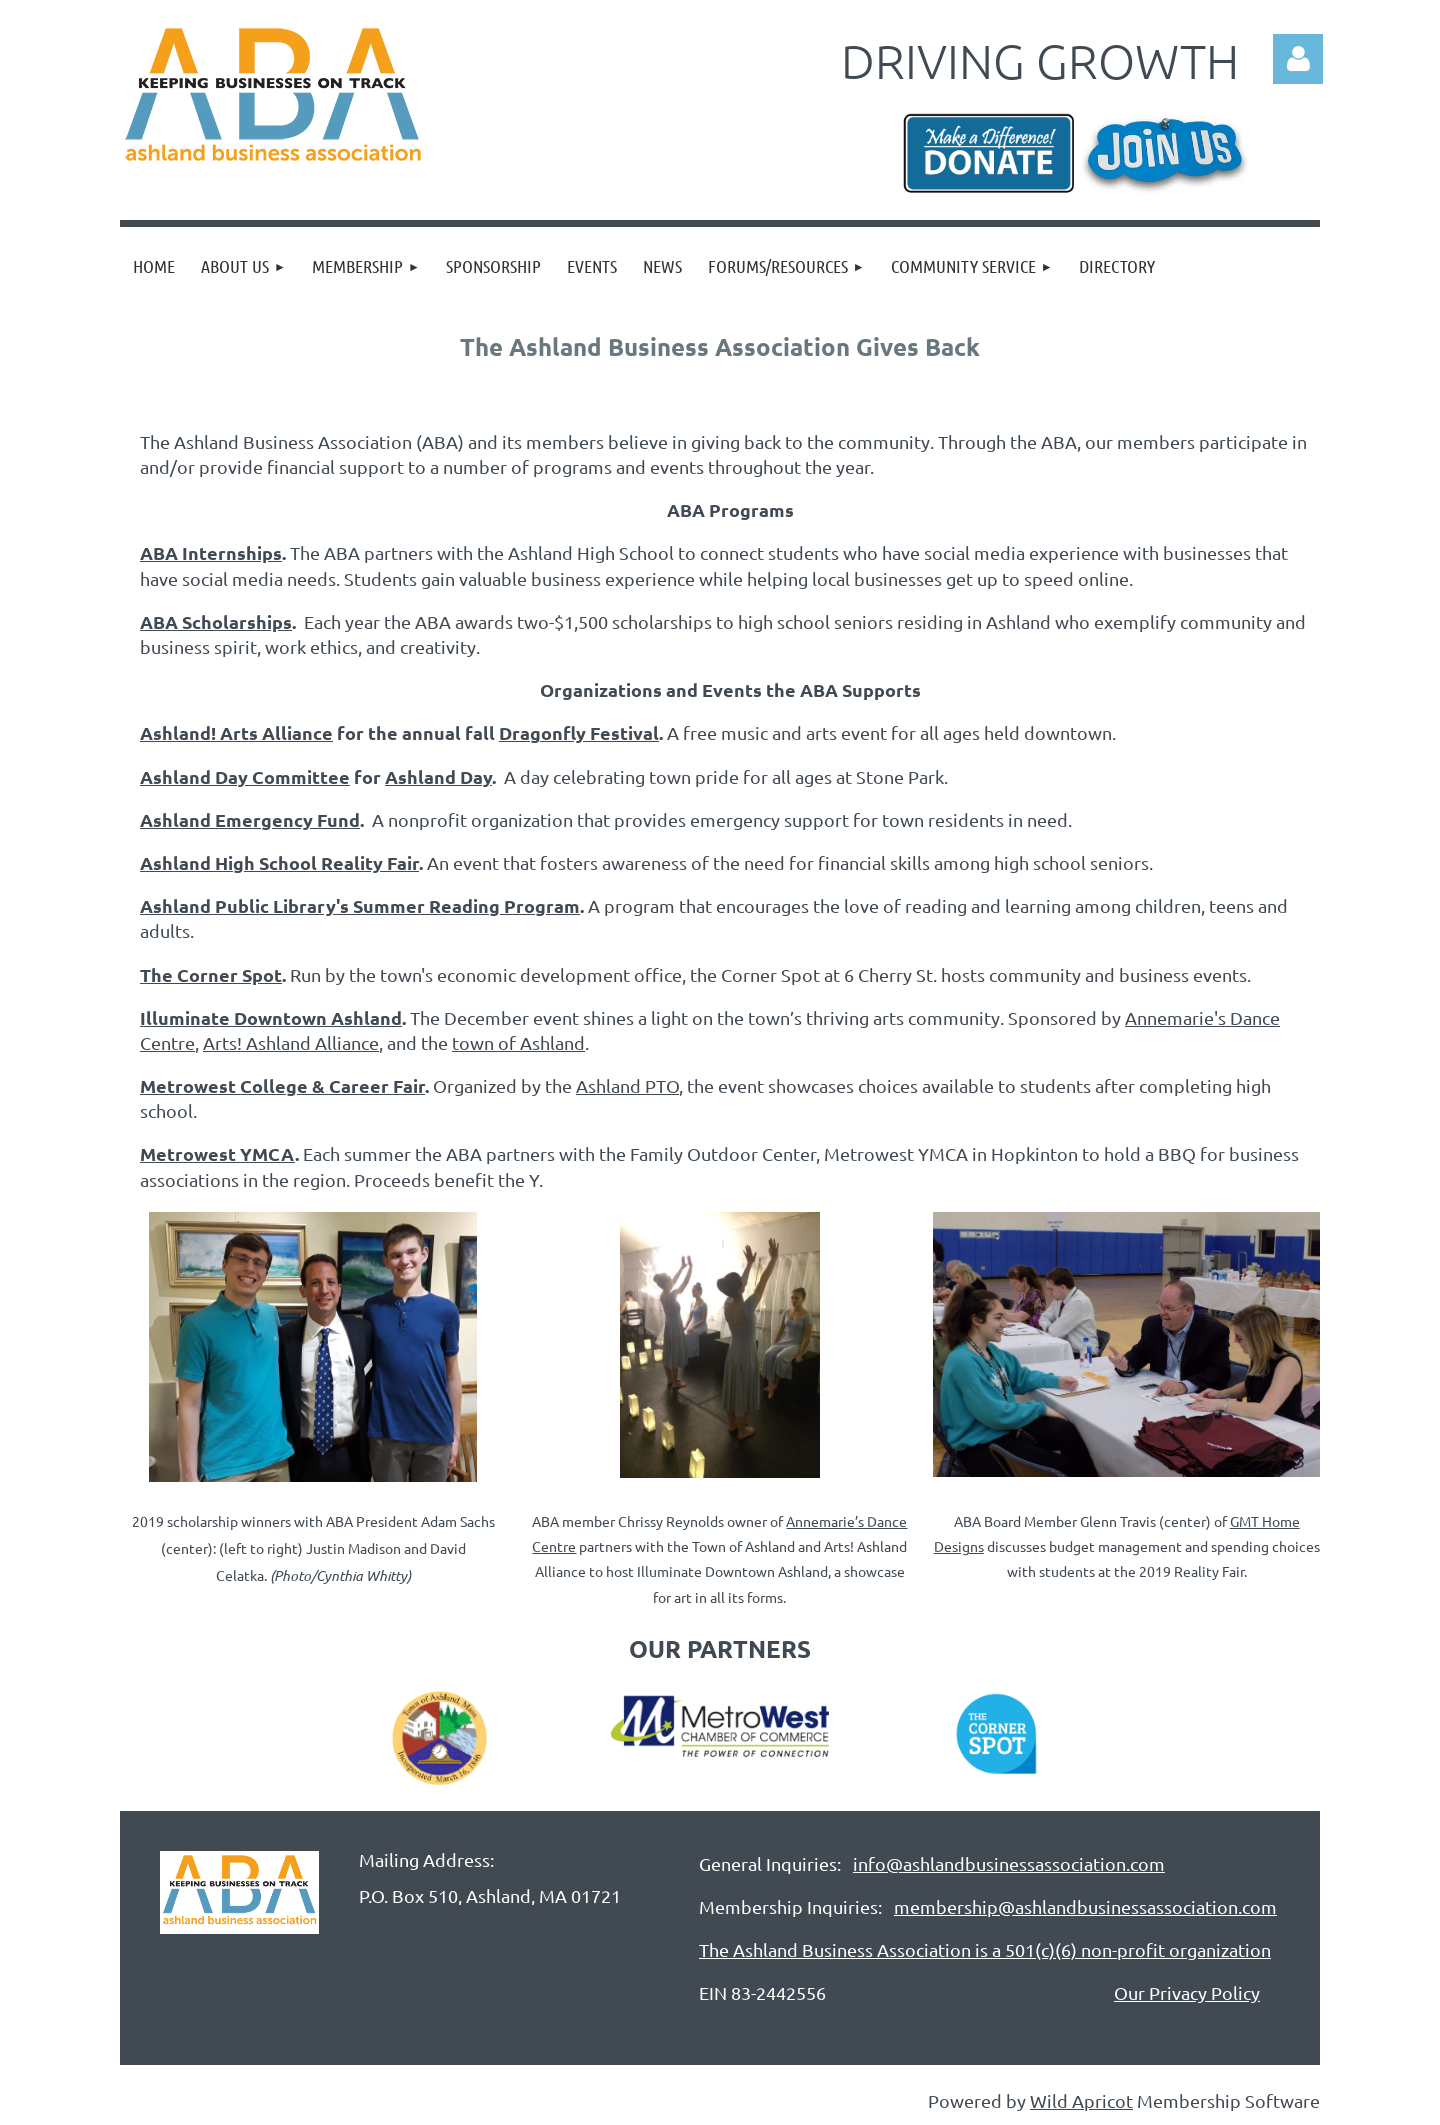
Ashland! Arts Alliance (236, 732)
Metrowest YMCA (217, 1153)
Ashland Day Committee (245, 776)
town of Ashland (518, 1042)
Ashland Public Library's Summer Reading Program (360, 905)
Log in (1298, 59)
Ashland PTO (627, 1085)
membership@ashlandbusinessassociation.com (1085, 1906)
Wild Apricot (1081, 2100)
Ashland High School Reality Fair (279, 862)
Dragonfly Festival (579, 732)
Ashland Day (438, 776)
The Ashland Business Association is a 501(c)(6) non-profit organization (985, 1949)
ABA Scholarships (216, 621)
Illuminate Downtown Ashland (271, 1017)
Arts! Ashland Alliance (291, 1042)
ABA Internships (211, 552)
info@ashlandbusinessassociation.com (1009, 1863)
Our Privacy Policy (1187, 1992)
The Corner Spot (211, 974)
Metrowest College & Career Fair (282, 1085)
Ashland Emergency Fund (250, 819)
